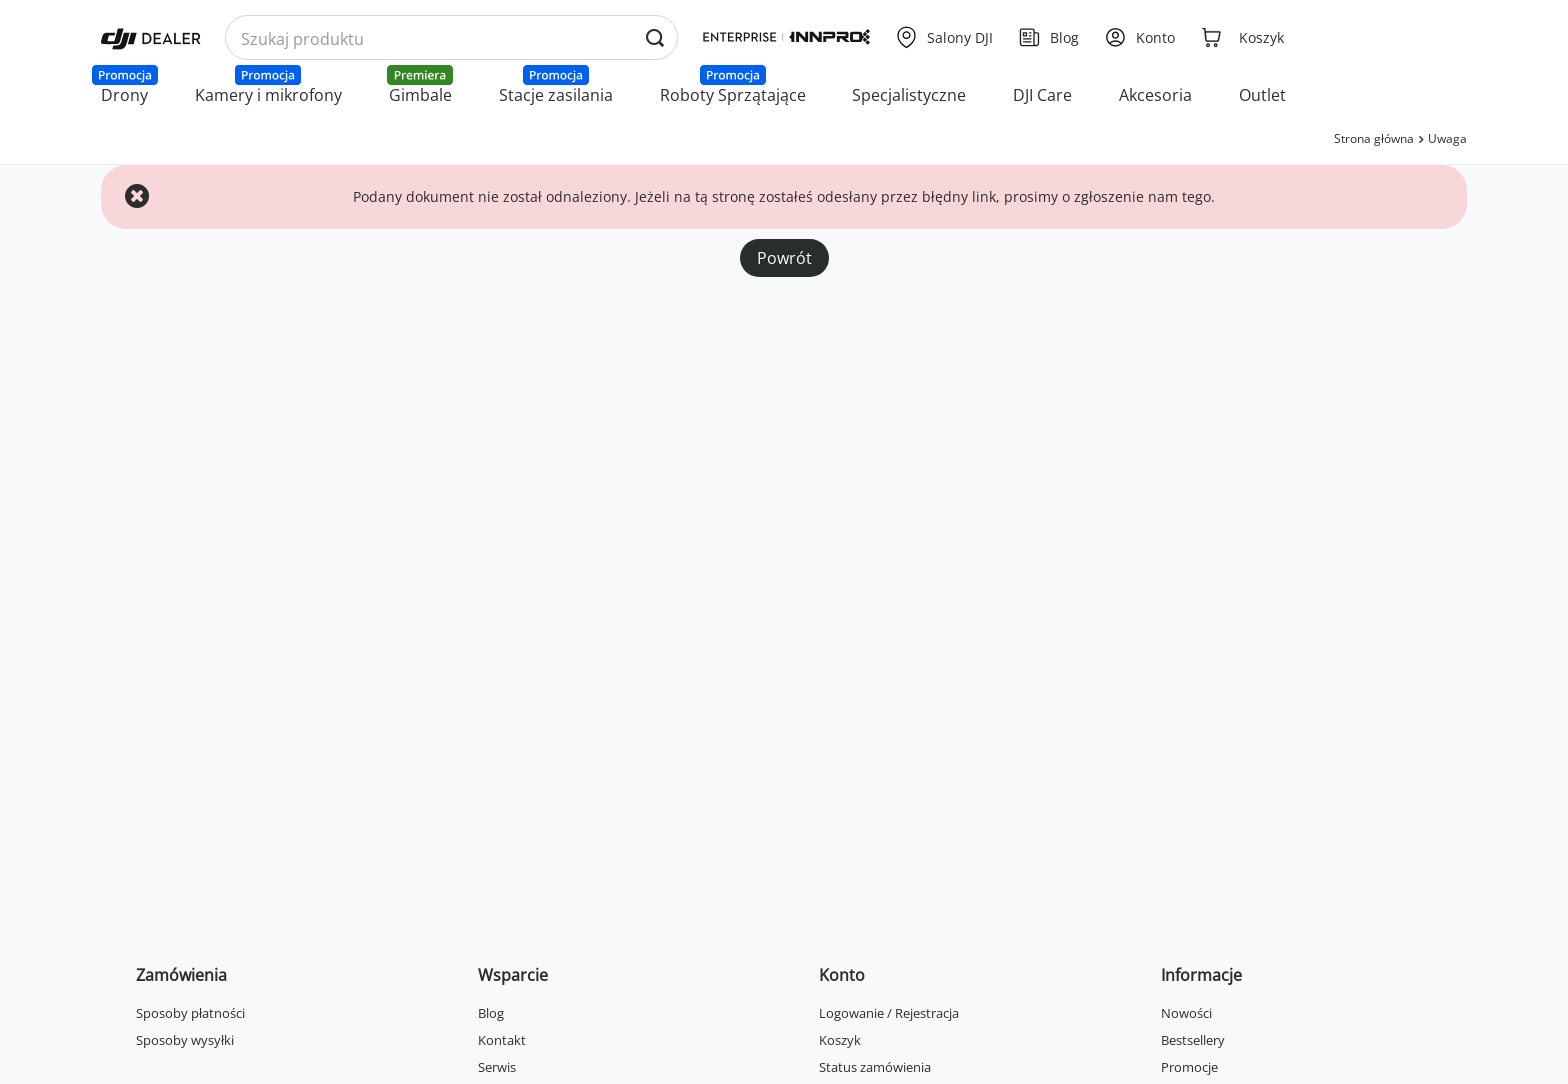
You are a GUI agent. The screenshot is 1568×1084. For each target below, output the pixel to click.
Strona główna (1374, 138)
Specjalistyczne (909, 95)
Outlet (1262, 95)
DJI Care (1042, 95)
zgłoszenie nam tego (1142, 196)
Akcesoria (1155, 95)
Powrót (784, 258)
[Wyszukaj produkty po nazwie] (451, 38)
